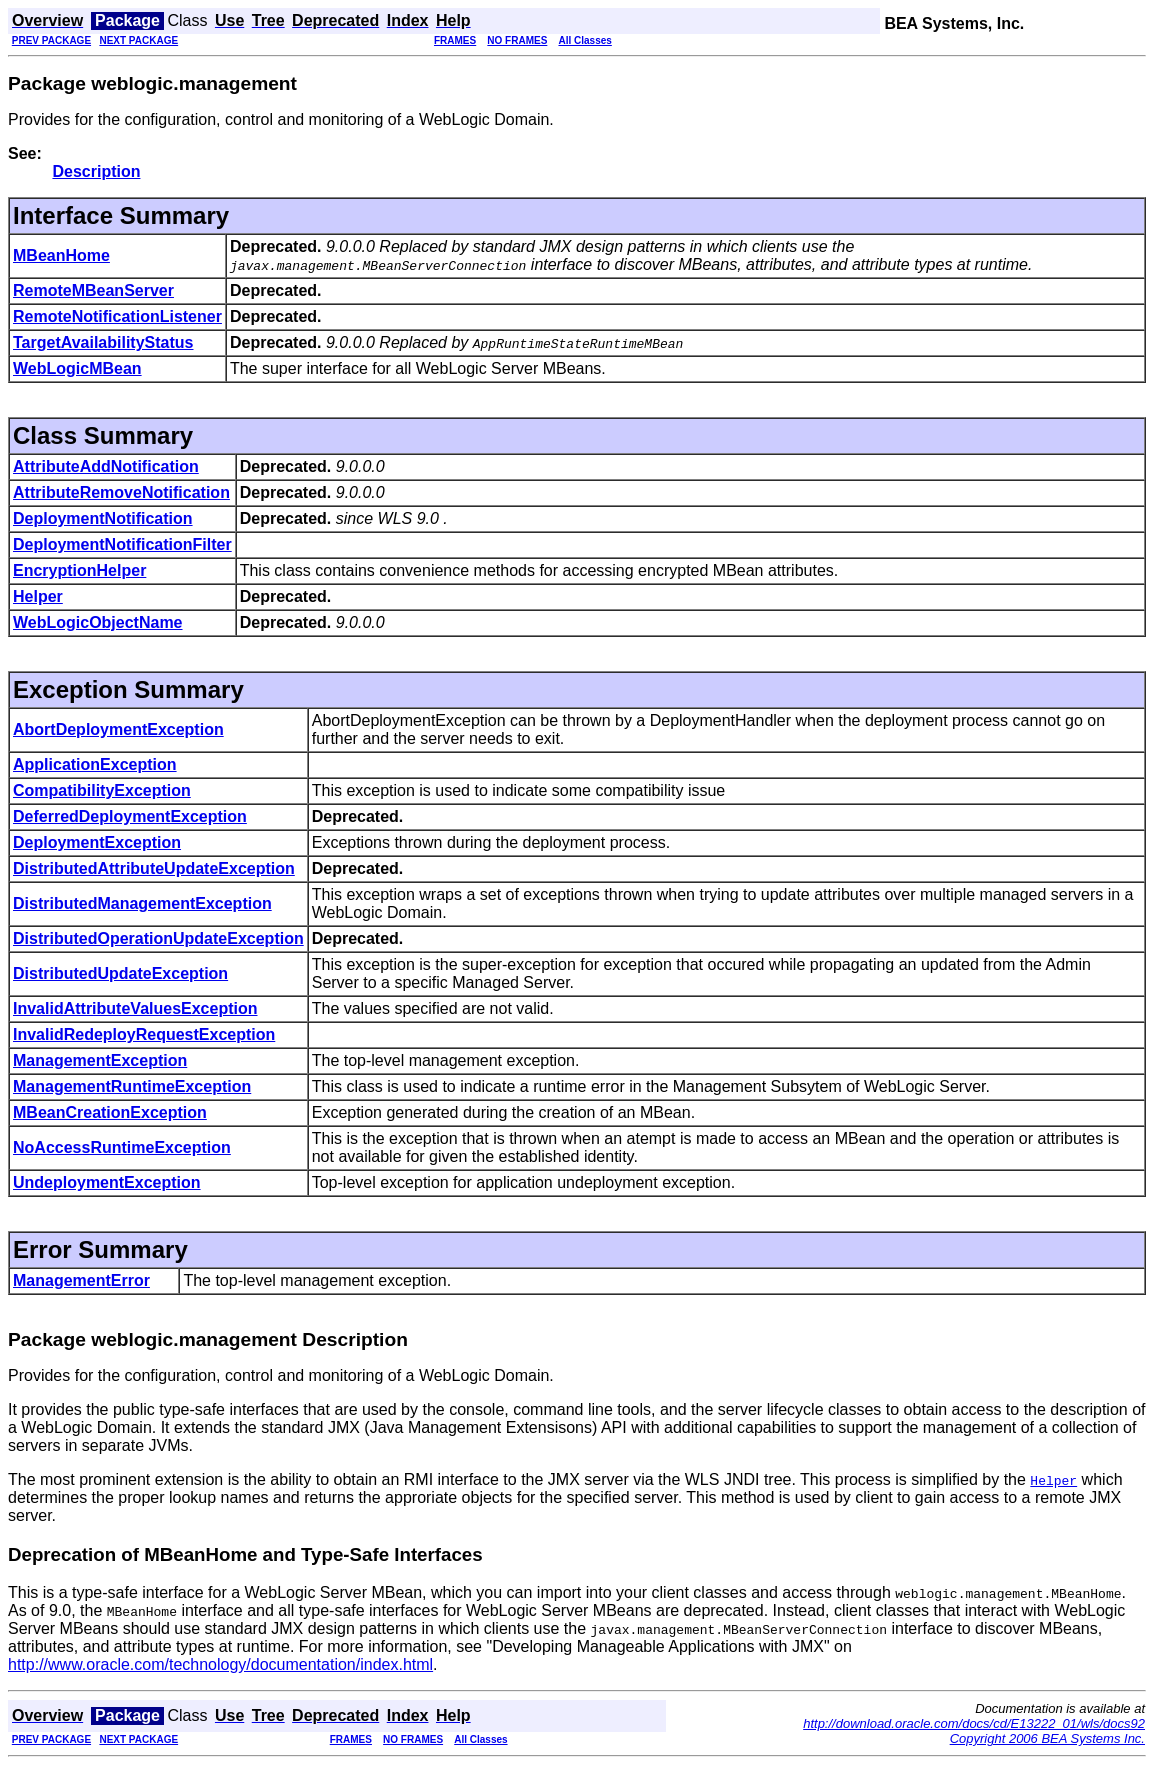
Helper (38, 596)
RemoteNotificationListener (117, 316)
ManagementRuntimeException (132, 1086)
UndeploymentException (107, 1182)
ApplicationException (95, 764)
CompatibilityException (102, 790)
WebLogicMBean (77, 368)
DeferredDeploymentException (130, 816)
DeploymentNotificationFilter (122, 544)
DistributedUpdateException (120, 973)
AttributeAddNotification (106, 466)
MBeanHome (61, 255)
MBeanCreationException (110, 1112)
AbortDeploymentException (118, 729)
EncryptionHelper (79, 570)
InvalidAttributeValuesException (135, 1008)
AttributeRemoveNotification (121, 492)
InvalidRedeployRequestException (144, 1034)
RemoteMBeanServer (93, 290)
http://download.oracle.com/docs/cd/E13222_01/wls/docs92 (974, 1723)
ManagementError (81, 1280)
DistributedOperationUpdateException (158, 938)
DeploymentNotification (103, 518)
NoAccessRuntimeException (122, 1147)
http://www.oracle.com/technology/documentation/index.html (220, 1664)
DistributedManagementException (142, 903)
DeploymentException (97, 842)
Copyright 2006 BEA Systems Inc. (1047, 1738)
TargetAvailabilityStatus (103, 342)
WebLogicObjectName (98, 622)
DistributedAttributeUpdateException (154, 868)
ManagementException (100, 1060)
